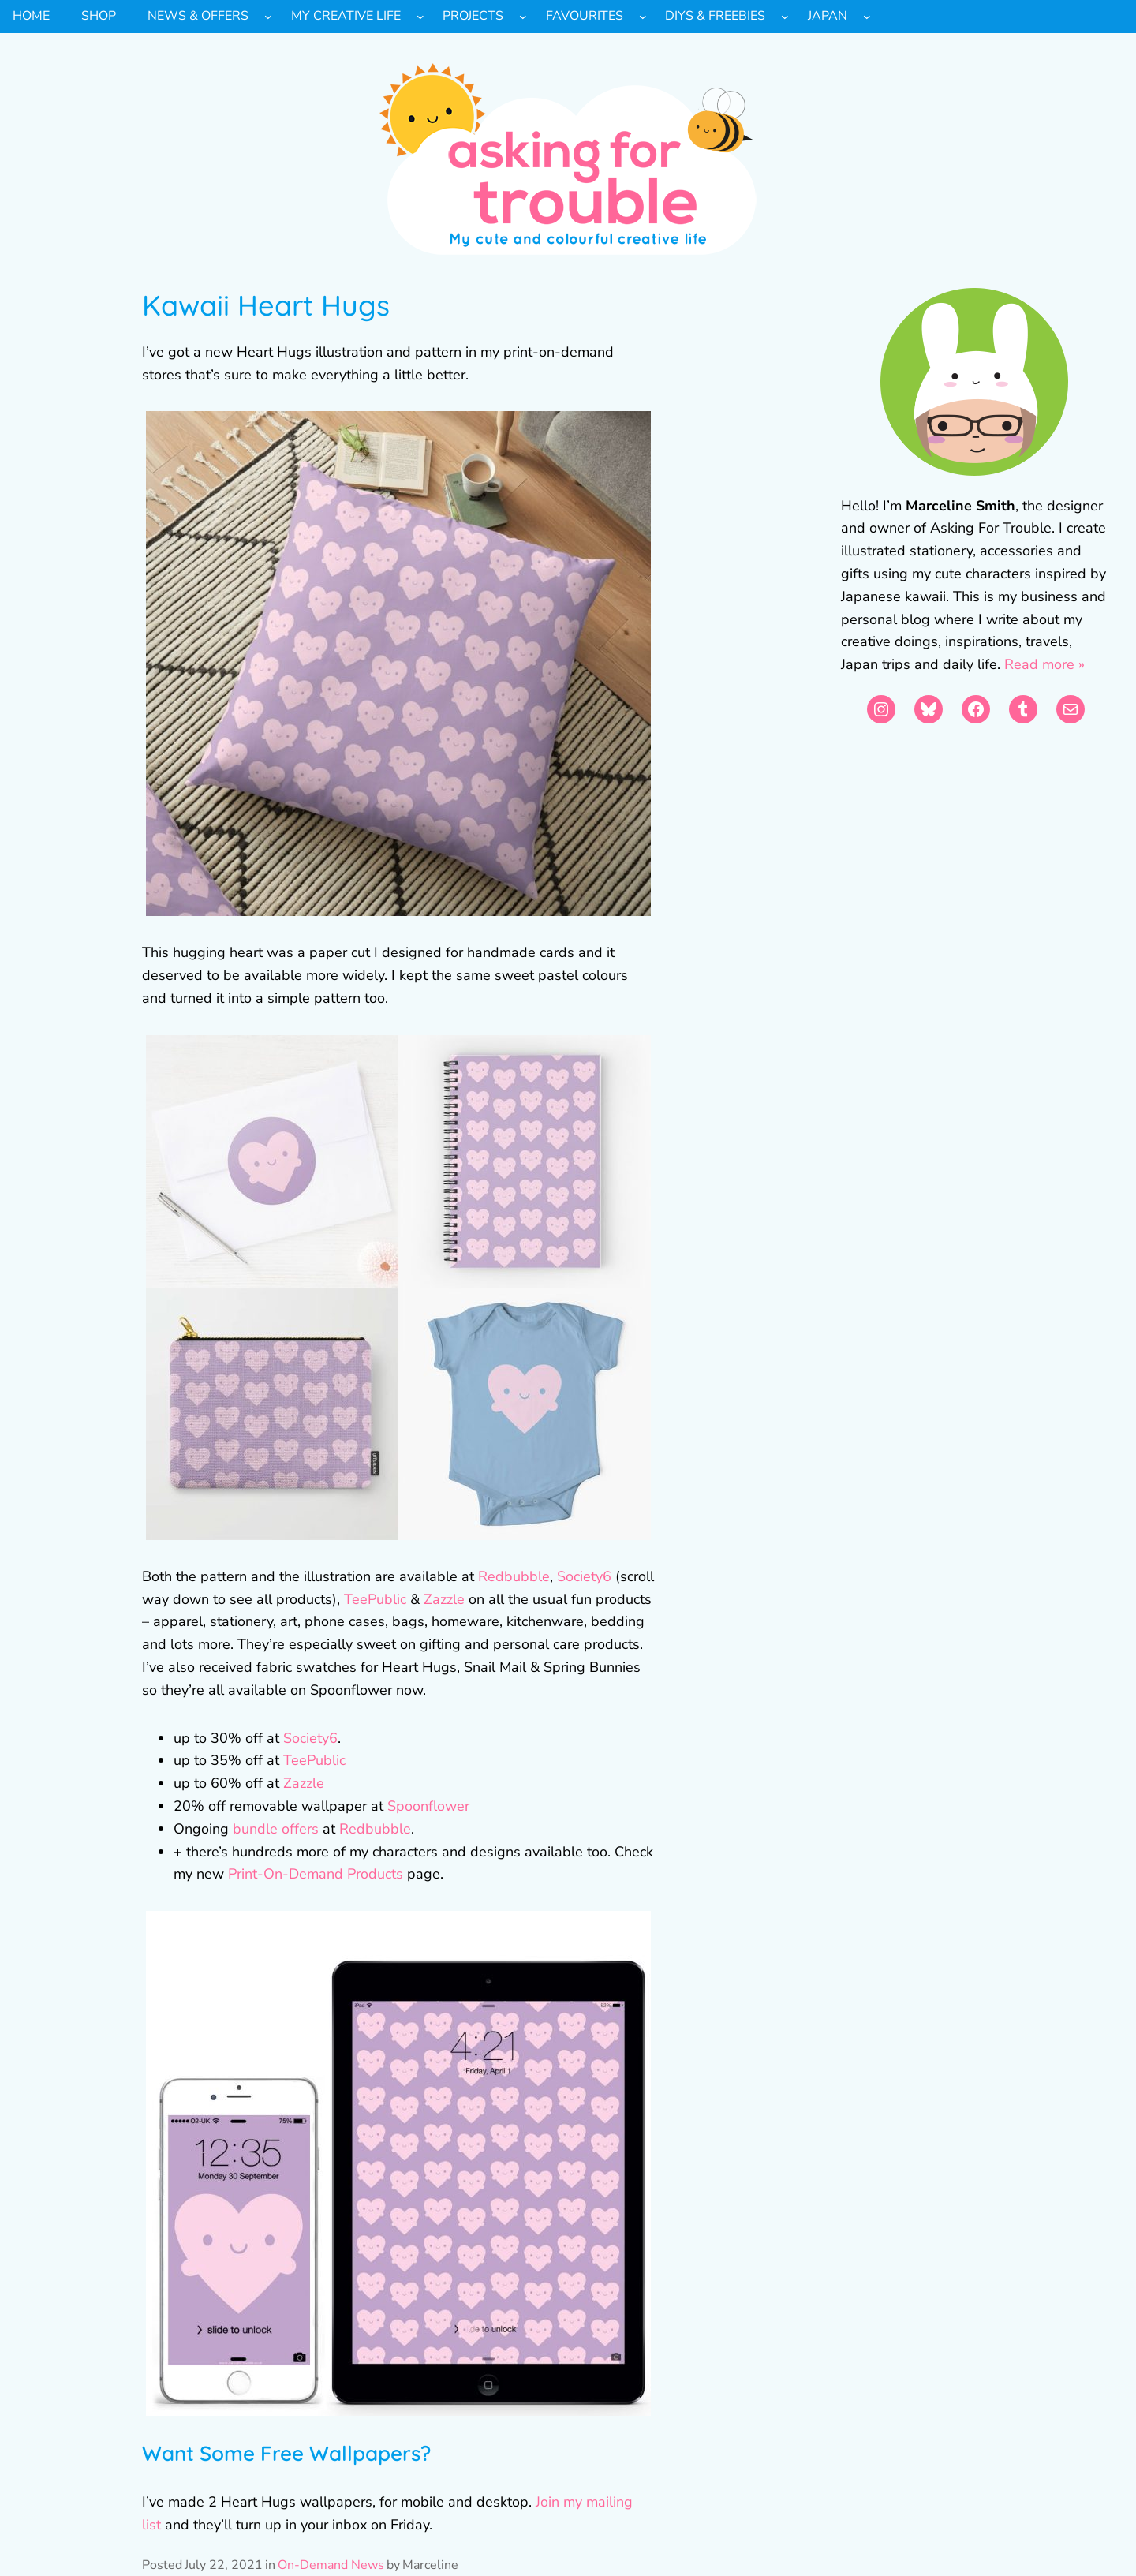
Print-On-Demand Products (315, 1873)
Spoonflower (428, 1805)
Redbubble (514, 1576)
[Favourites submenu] (643, 17)
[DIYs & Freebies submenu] (785, 17)
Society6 (584, 1576)
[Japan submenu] (867, 17)
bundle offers (276, 1828)
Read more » (1044, 664)
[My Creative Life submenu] (420, 17)
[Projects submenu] (523, 17)
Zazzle (442, 1599)
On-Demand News (331, 2565)
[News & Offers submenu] (268, 17)
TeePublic (375, 1599)
